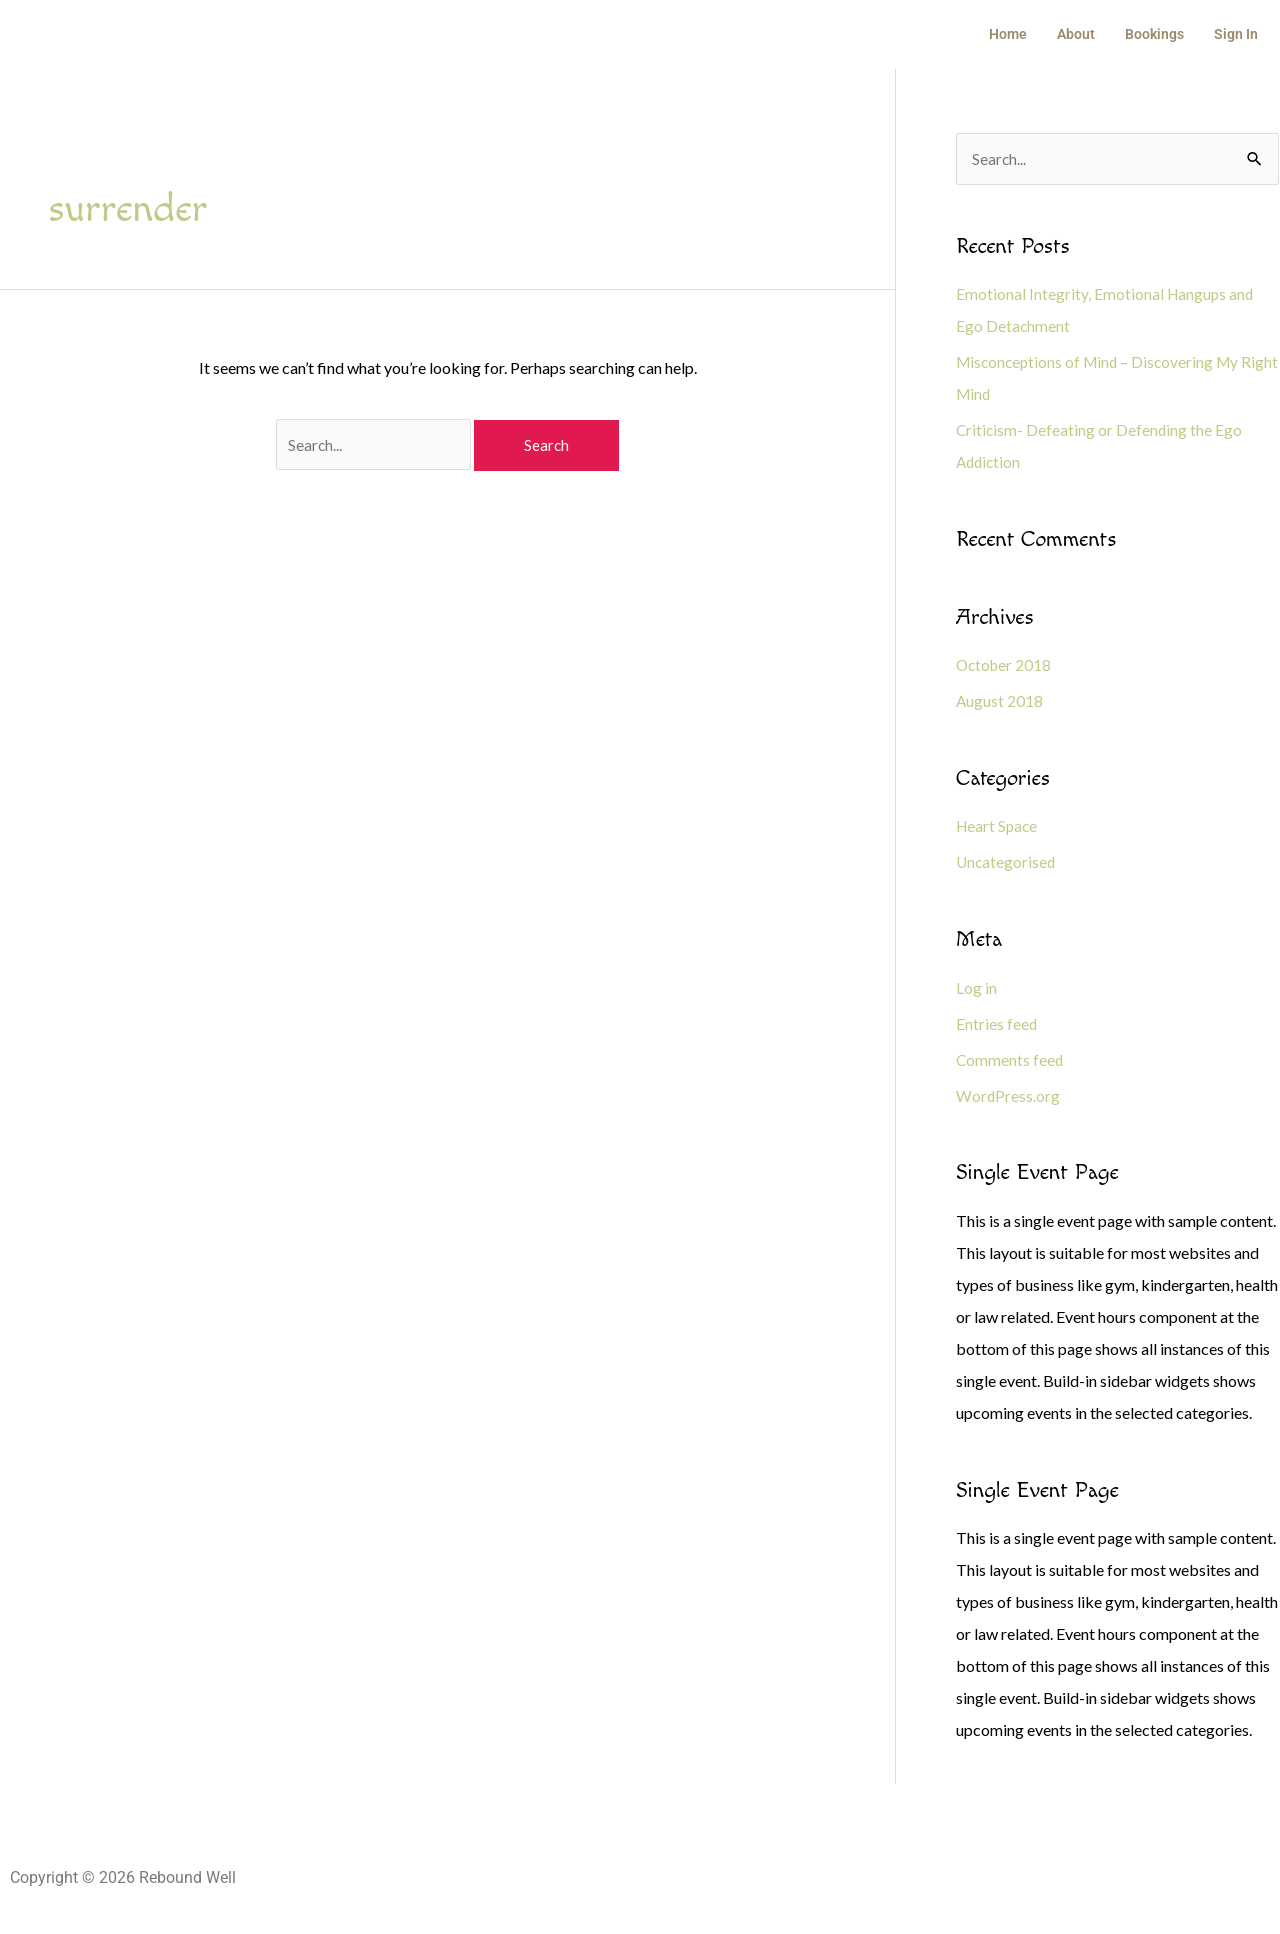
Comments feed (1010, 1061)
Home (1022, 35)
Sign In (1238, 35)
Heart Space (998, 828)
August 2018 (1000, 702)
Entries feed (997, 1025)
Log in (976, 989)
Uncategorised (1007, 864)
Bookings (1160, 35)
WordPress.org (1008, 1097)
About (1086, 35)
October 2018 (1005, 666)
